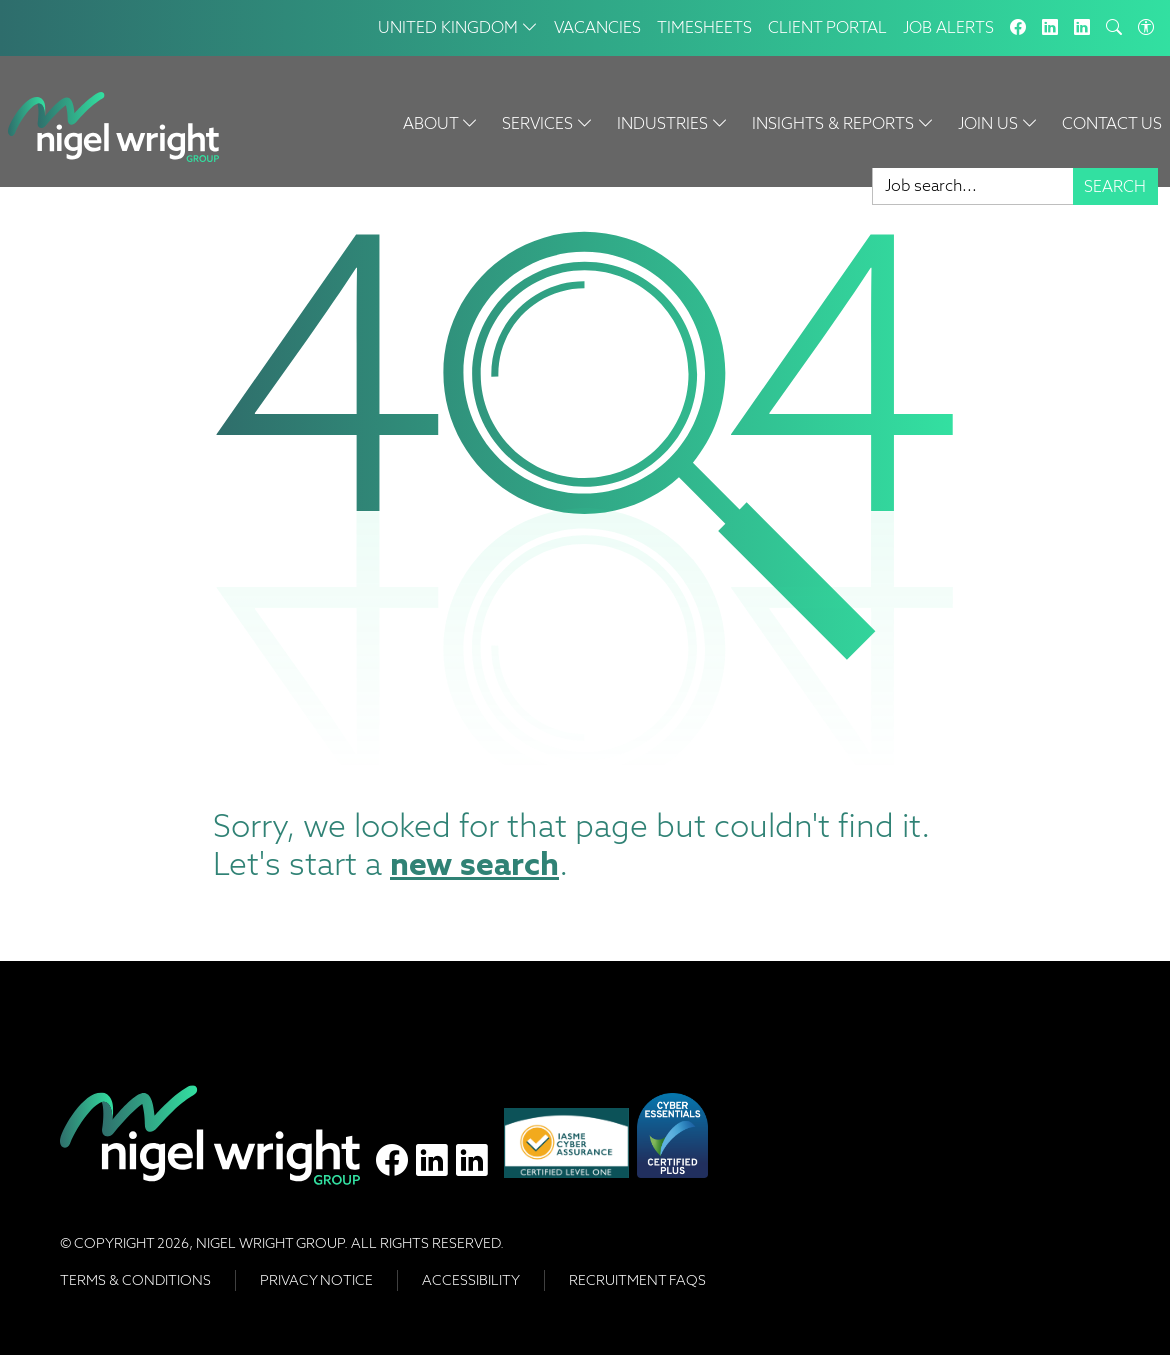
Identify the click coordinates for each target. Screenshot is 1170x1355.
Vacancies (597, 27)
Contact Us (1112, 123)
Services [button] (547, 123)
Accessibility (471, 1280)
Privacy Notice (316, 1280)
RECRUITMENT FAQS (637, 1280)
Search (1115, 186)
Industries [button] (672, 123)
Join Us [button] (998, 123)
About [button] (440, 123)
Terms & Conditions (135, 1280)
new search (474, 863)
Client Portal (827, 27)
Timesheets (704, 27)
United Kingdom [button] (458, 27)
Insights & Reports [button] (843, 123)
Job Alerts (948, 27)
